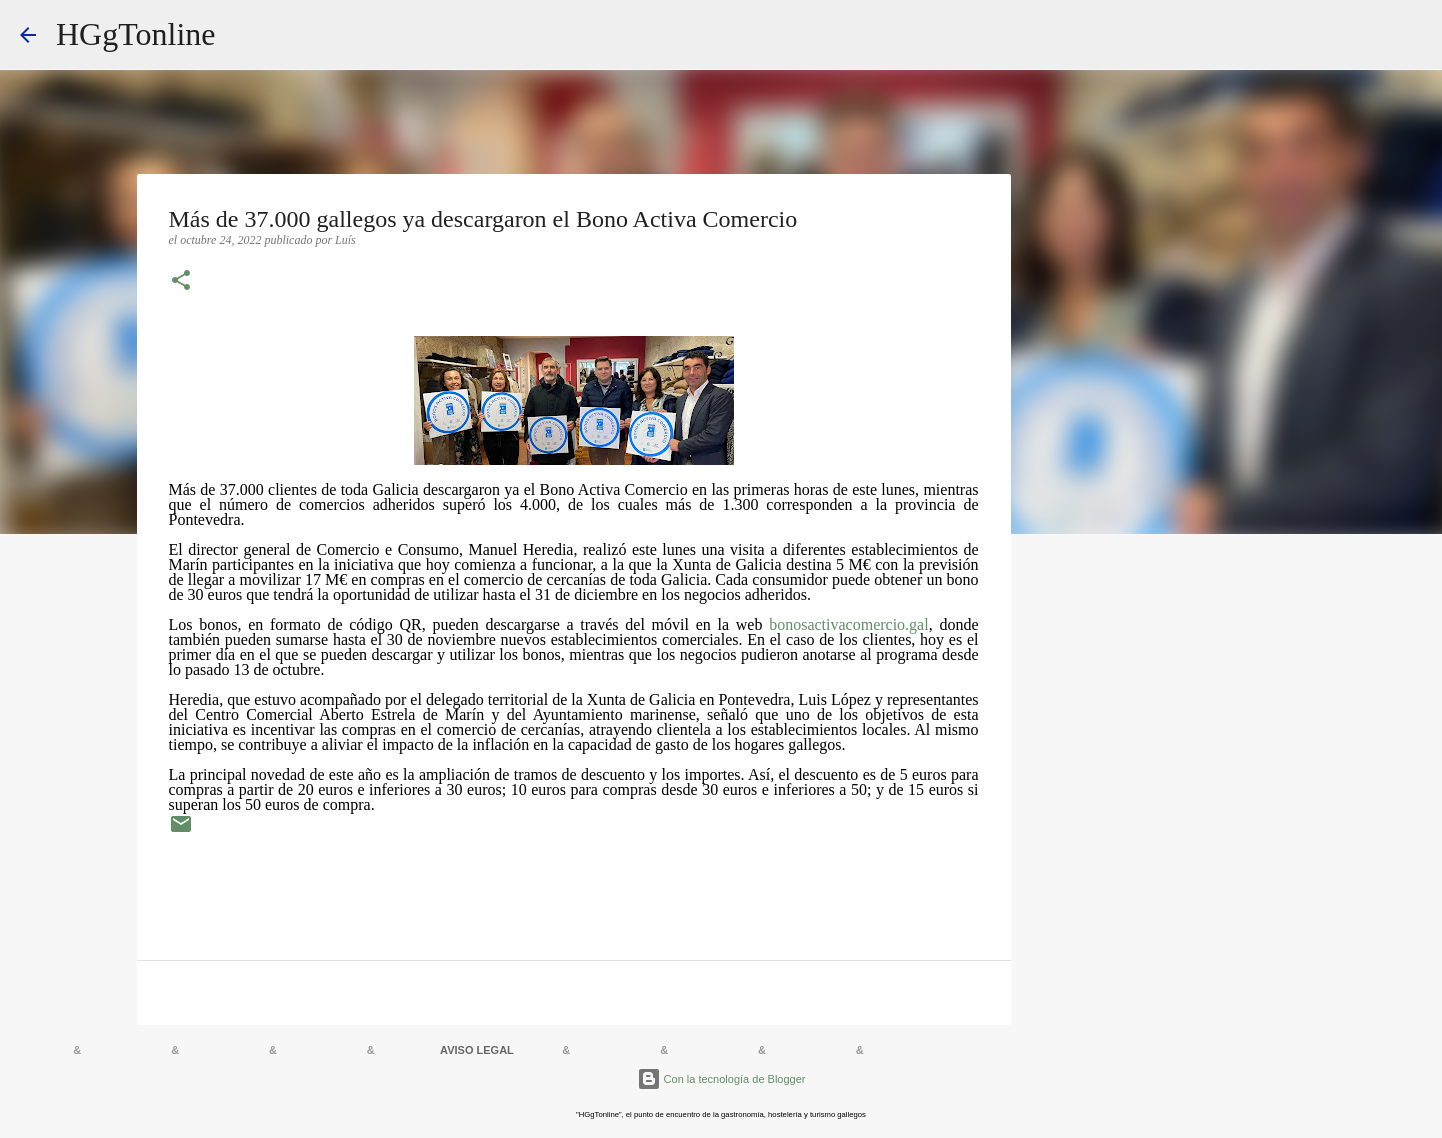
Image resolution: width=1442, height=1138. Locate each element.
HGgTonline (136, 34)
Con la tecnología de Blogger (721, 1079)
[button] (181, 282)
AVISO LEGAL (477, 1050)
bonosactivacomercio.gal (849, 624)
